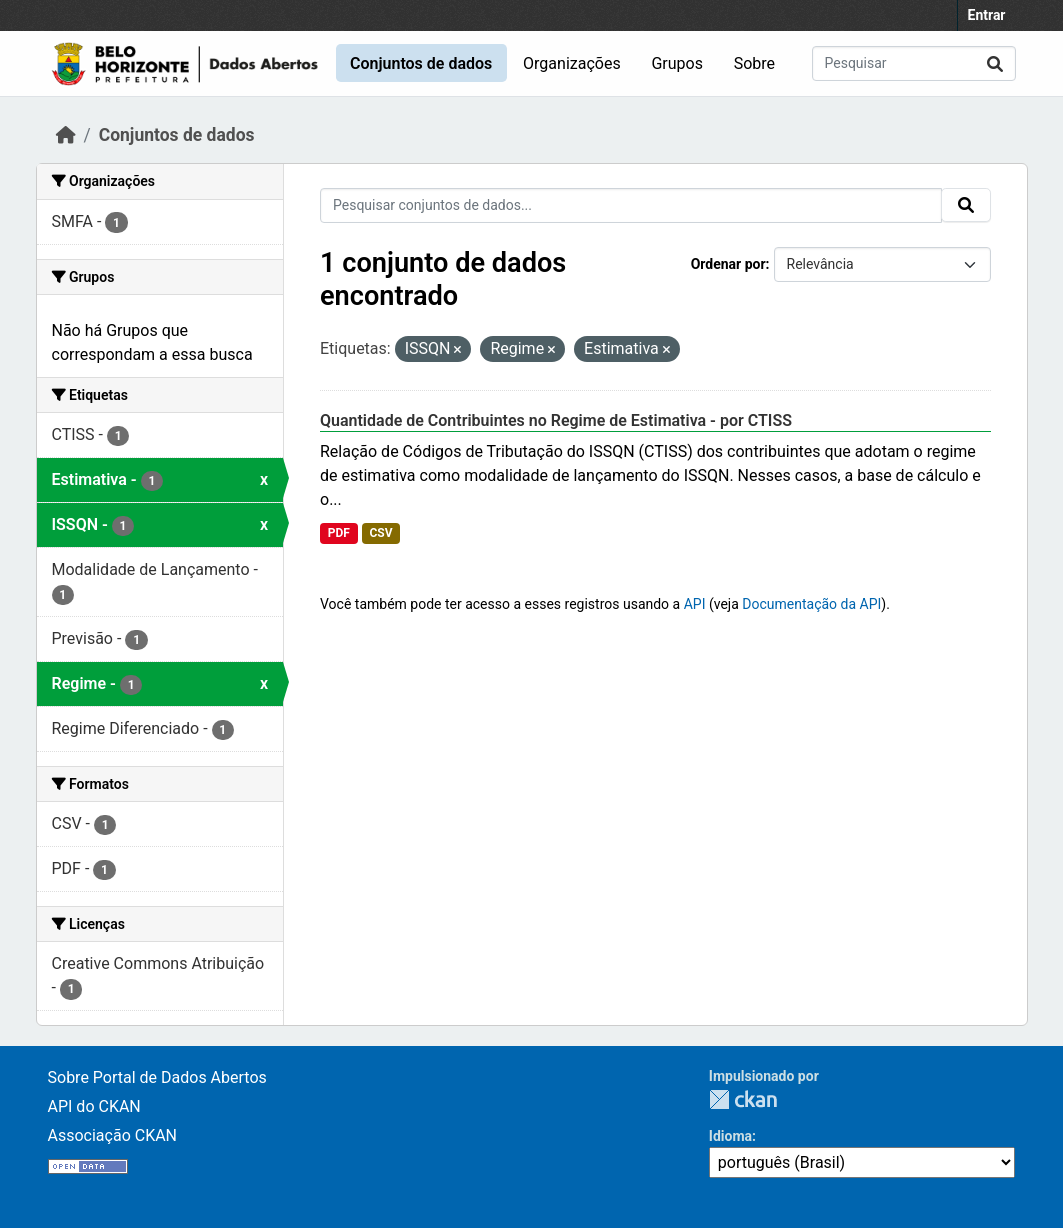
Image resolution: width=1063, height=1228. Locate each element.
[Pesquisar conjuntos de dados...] (914, 63)
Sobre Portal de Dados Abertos (157, 1077)
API (695, 604)
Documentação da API (811, 604)
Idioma (730, 1136)
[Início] (66, 135)
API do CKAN (94, 1106)
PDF (339, 533)
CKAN (743, 1099)
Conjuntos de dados (421, 63)
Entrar (987, 15)
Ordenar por (728, 264)
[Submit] (995, 63)
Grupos (677, 63)
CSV (380, 533)
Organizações (572, 63)
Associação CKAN (113, 1135)
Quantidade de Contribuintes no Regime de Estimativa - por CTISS (556, 420)
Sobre (754, 63)
